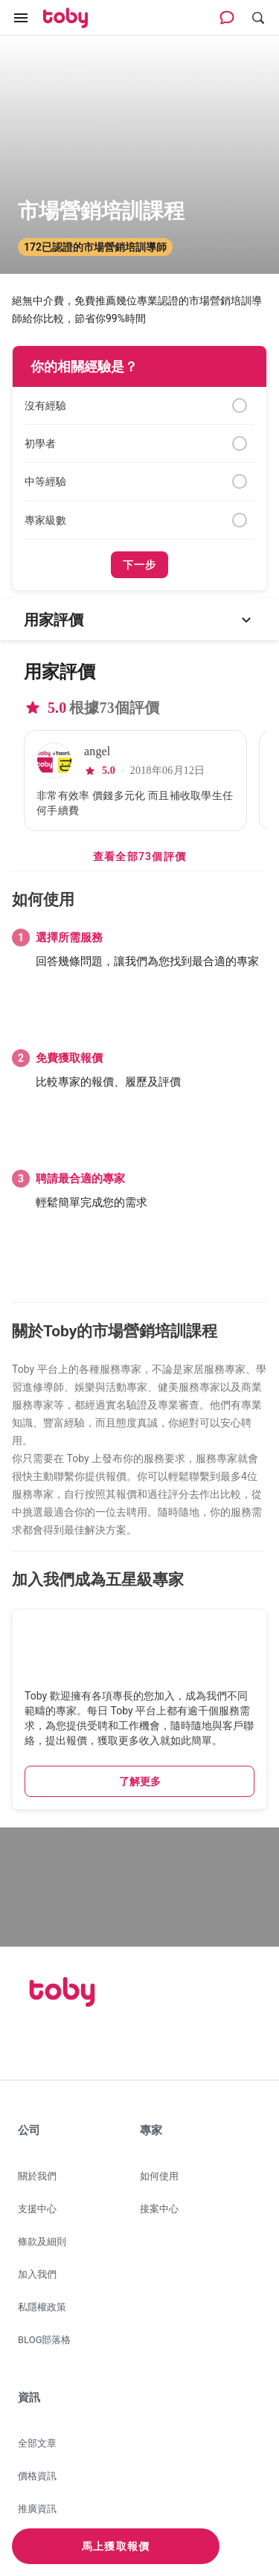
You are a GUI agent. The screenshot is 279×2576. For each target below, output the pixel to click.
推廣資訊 (37, 2508)
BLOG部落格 (44, 2339)
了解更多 (140, 1781)
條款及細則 (42, 2241)
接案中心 (159, 2208)
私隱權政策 (42, 2307)
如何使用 (159, 2176)
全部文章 (37, 2443)
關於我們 (37, 2176)
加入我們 (37, 2274)
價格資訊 (37, 2476)
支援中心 (37, 2208)
